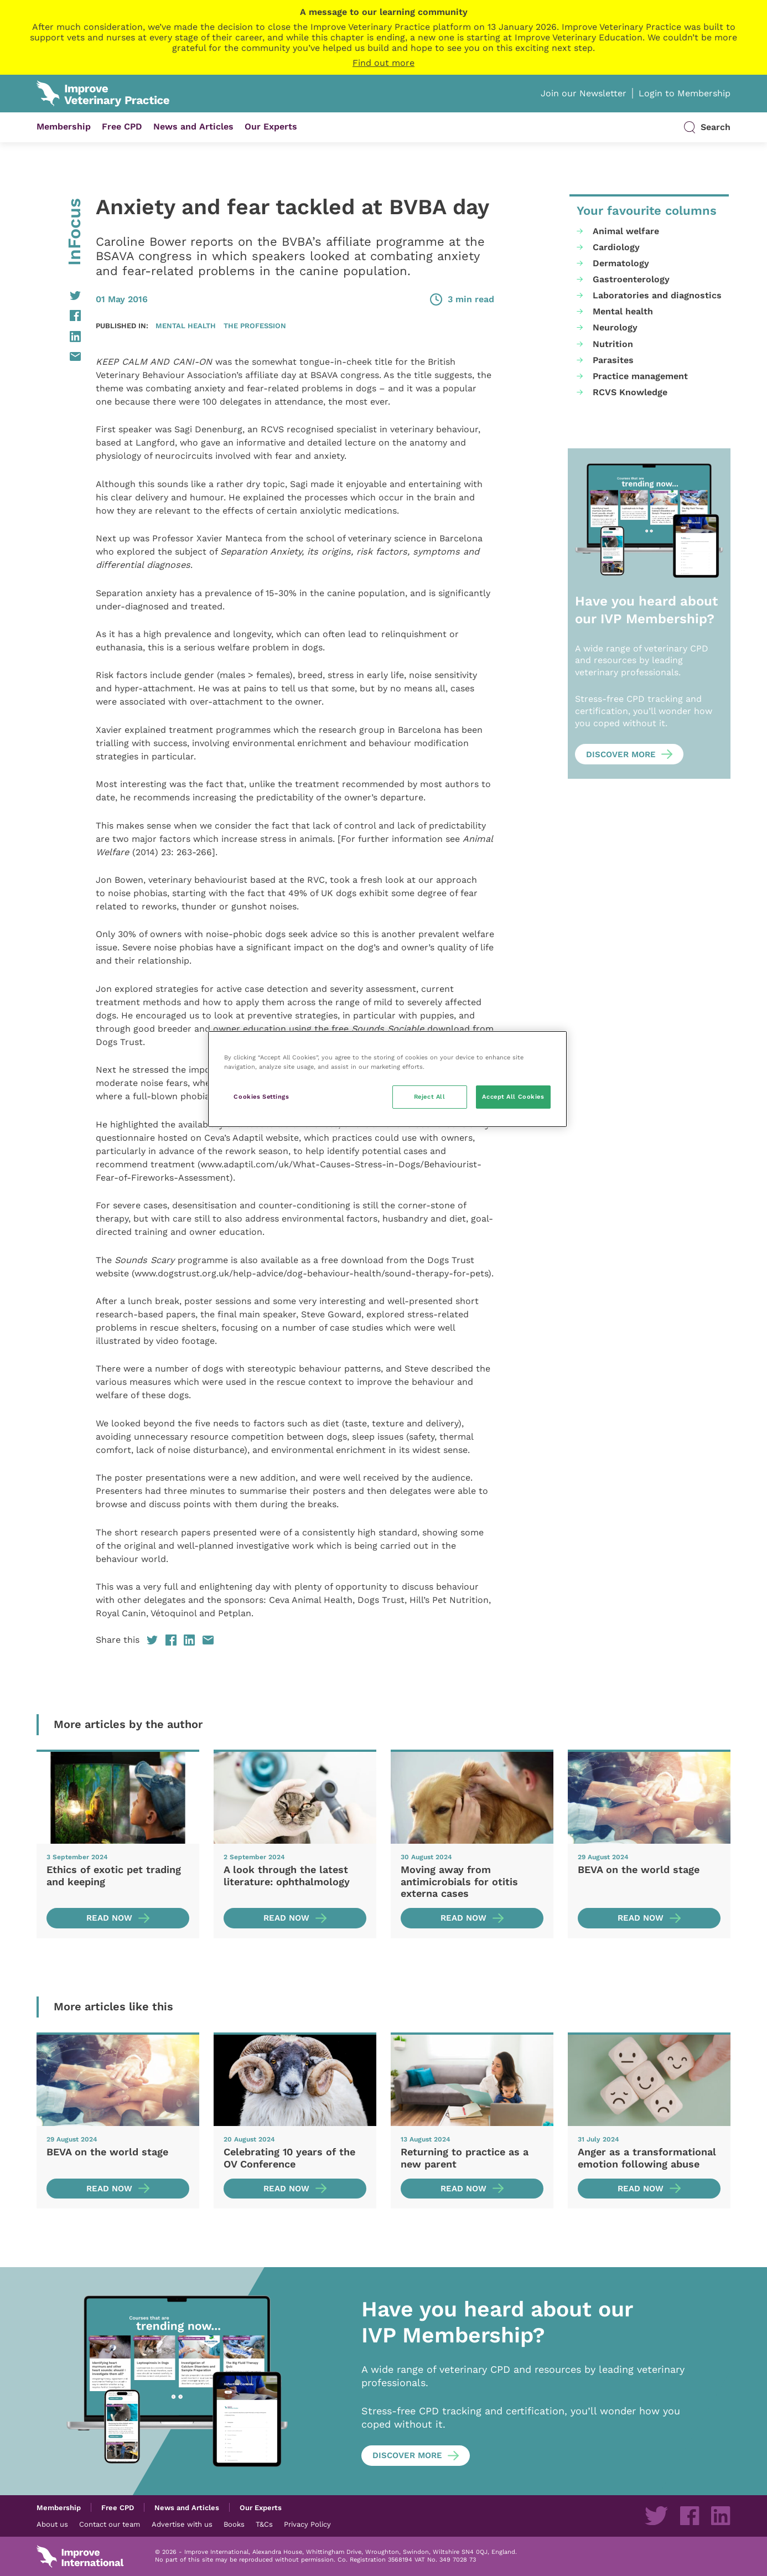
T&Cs (264, 2524)
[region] (387, 1079)
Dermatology (621, 263)
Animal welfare (626, 231)
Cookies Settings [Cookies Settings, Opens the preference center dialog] (261, 1096)
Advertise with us (182, 2524)
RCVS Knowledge (630, 392)
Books (234, 2524)
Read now (109, 1918)
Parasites (613, 360)
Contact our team (109, 2524)
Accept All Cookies (513, 1096)
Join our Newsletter (583, 93)
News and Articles (193, 126)
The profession (255, 325)
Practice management (640, 376)
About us (52, 2524)
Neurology (615, 327)
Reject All (429, 1096)
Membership (64, 126)
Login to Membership (684, 93)
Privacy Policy (307, 2524)
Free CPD (122, 126)
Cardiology (616, 247)
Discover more (621, 754)
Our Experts (271, 126)
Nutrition (613, 344)
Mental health (186, 325)
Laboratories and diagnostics (657, 295)
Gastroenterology (631, 279)
